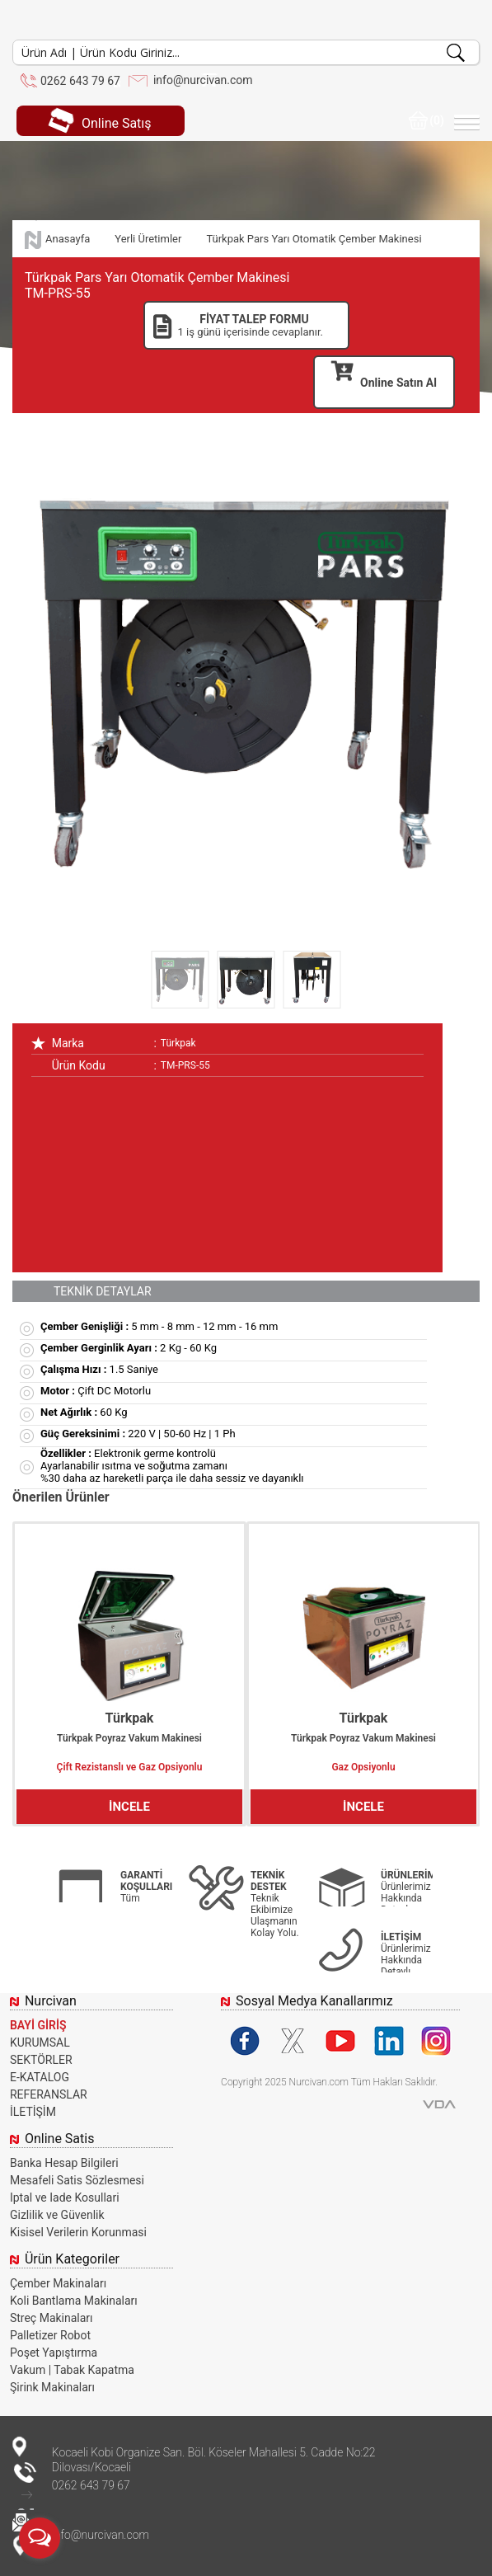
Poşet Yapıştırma (53, 2352)
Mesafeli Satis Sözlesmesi (77, 2180)
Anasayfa (67, 239)
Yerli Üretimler (148, 239)
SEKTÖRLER (41, 2059)
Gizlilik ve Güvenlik (57, 2214)
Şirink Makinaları (52, 2387)
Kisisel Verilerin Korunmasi (78, 2232)
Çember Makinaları (58, 2283)
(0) (426, 120)
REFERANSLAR (48, 2094)
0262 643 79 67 (80, 80)
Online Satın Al (384, 376)
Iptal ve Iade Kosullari (64, 2197)
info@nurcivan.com (203, 80)
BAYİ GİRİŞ (38, 2025)
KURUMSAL (40, 2042)
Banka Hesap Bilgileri (64, 2162)
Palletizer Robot (50, 2335)
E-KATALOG (39, 2077)
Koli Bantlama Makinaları (74, 2300)
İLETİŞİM (33, 2111)
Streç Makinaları (51, 2318)
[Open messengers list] (39, 2538)
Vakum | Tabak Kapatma (72, 2369)
